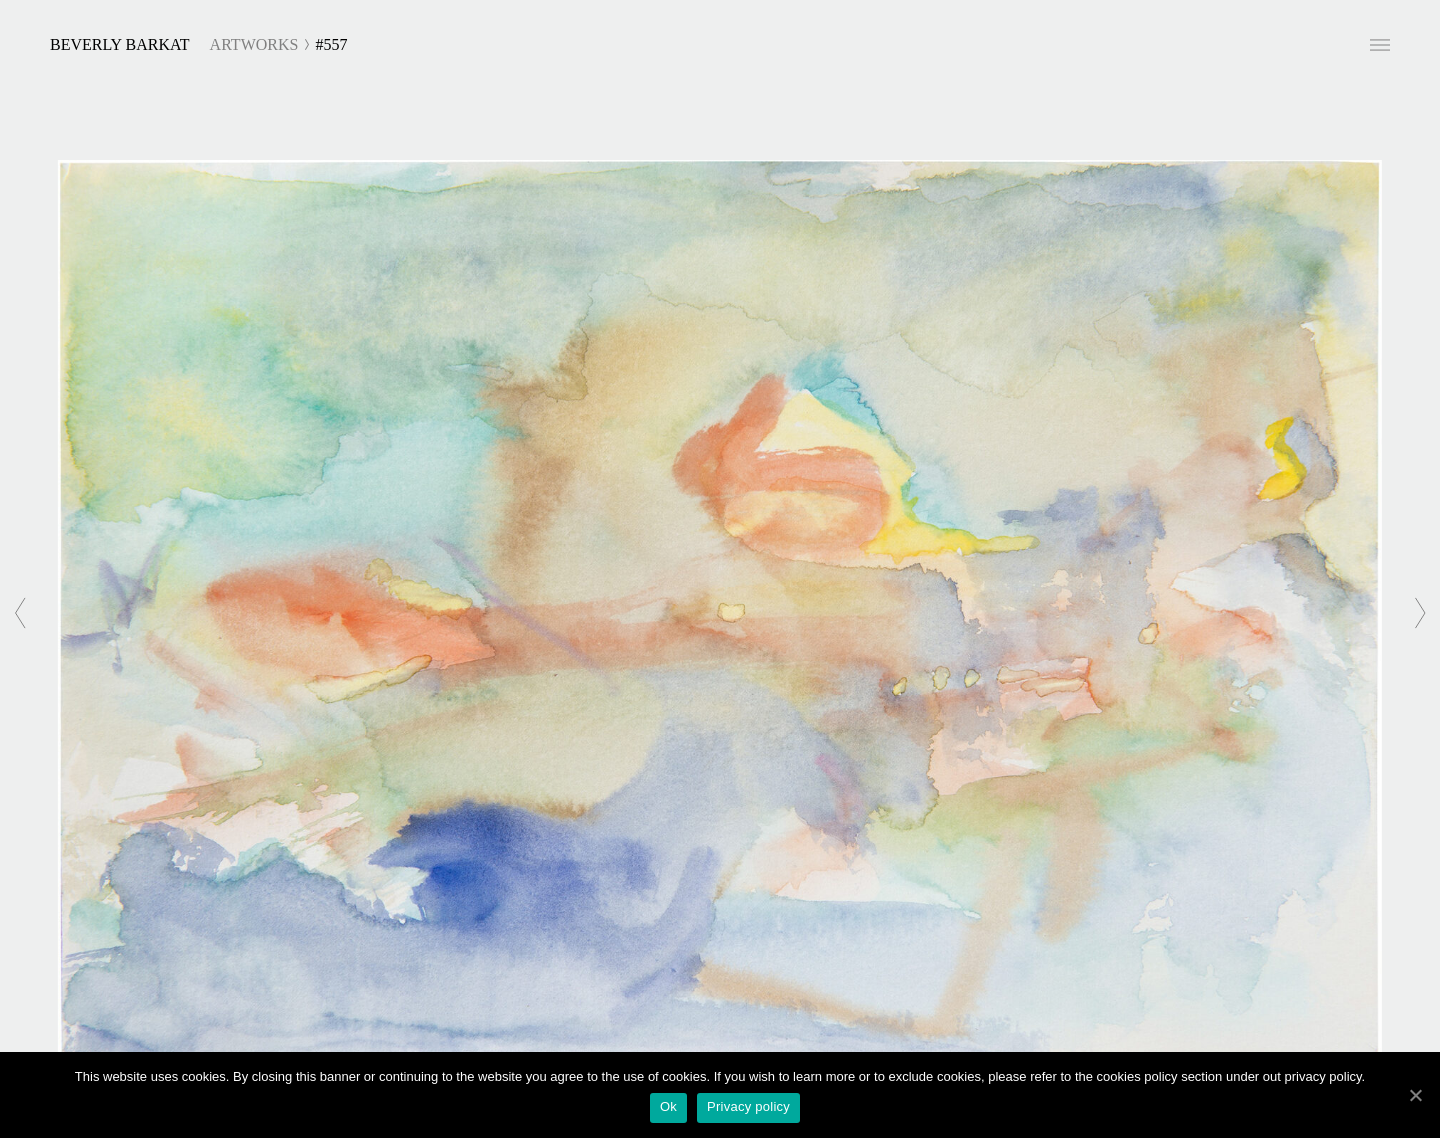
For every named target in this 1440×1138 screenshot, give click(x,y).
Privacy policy (748, 1106)
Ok (668, 1106)
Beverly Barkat (120, 44)
